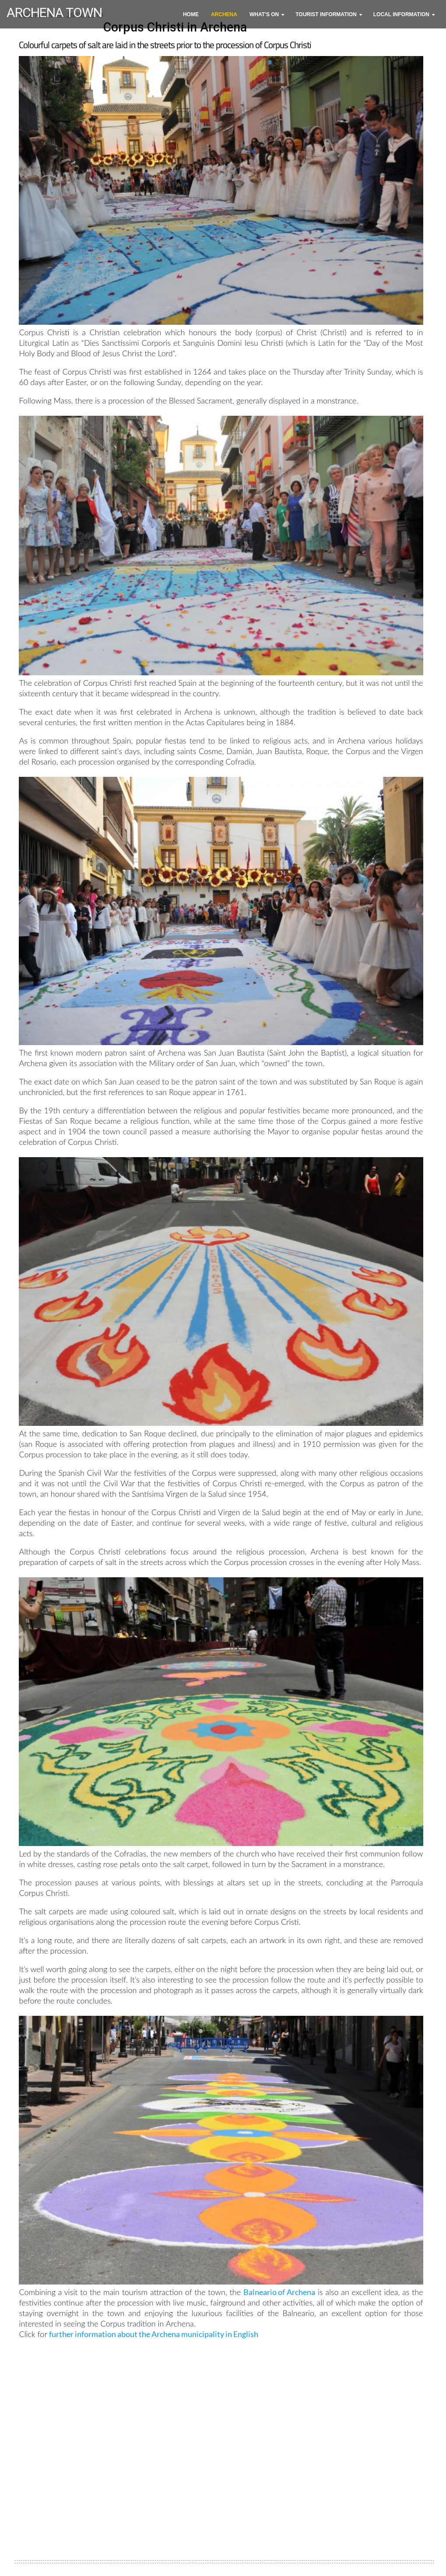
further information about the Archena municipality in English (153, 2334)
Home (191, 14)
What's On (264, 14)
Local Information (401, 14)
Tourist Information (326, 14)
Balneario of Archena (279, 2292)
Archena (224, 14)
